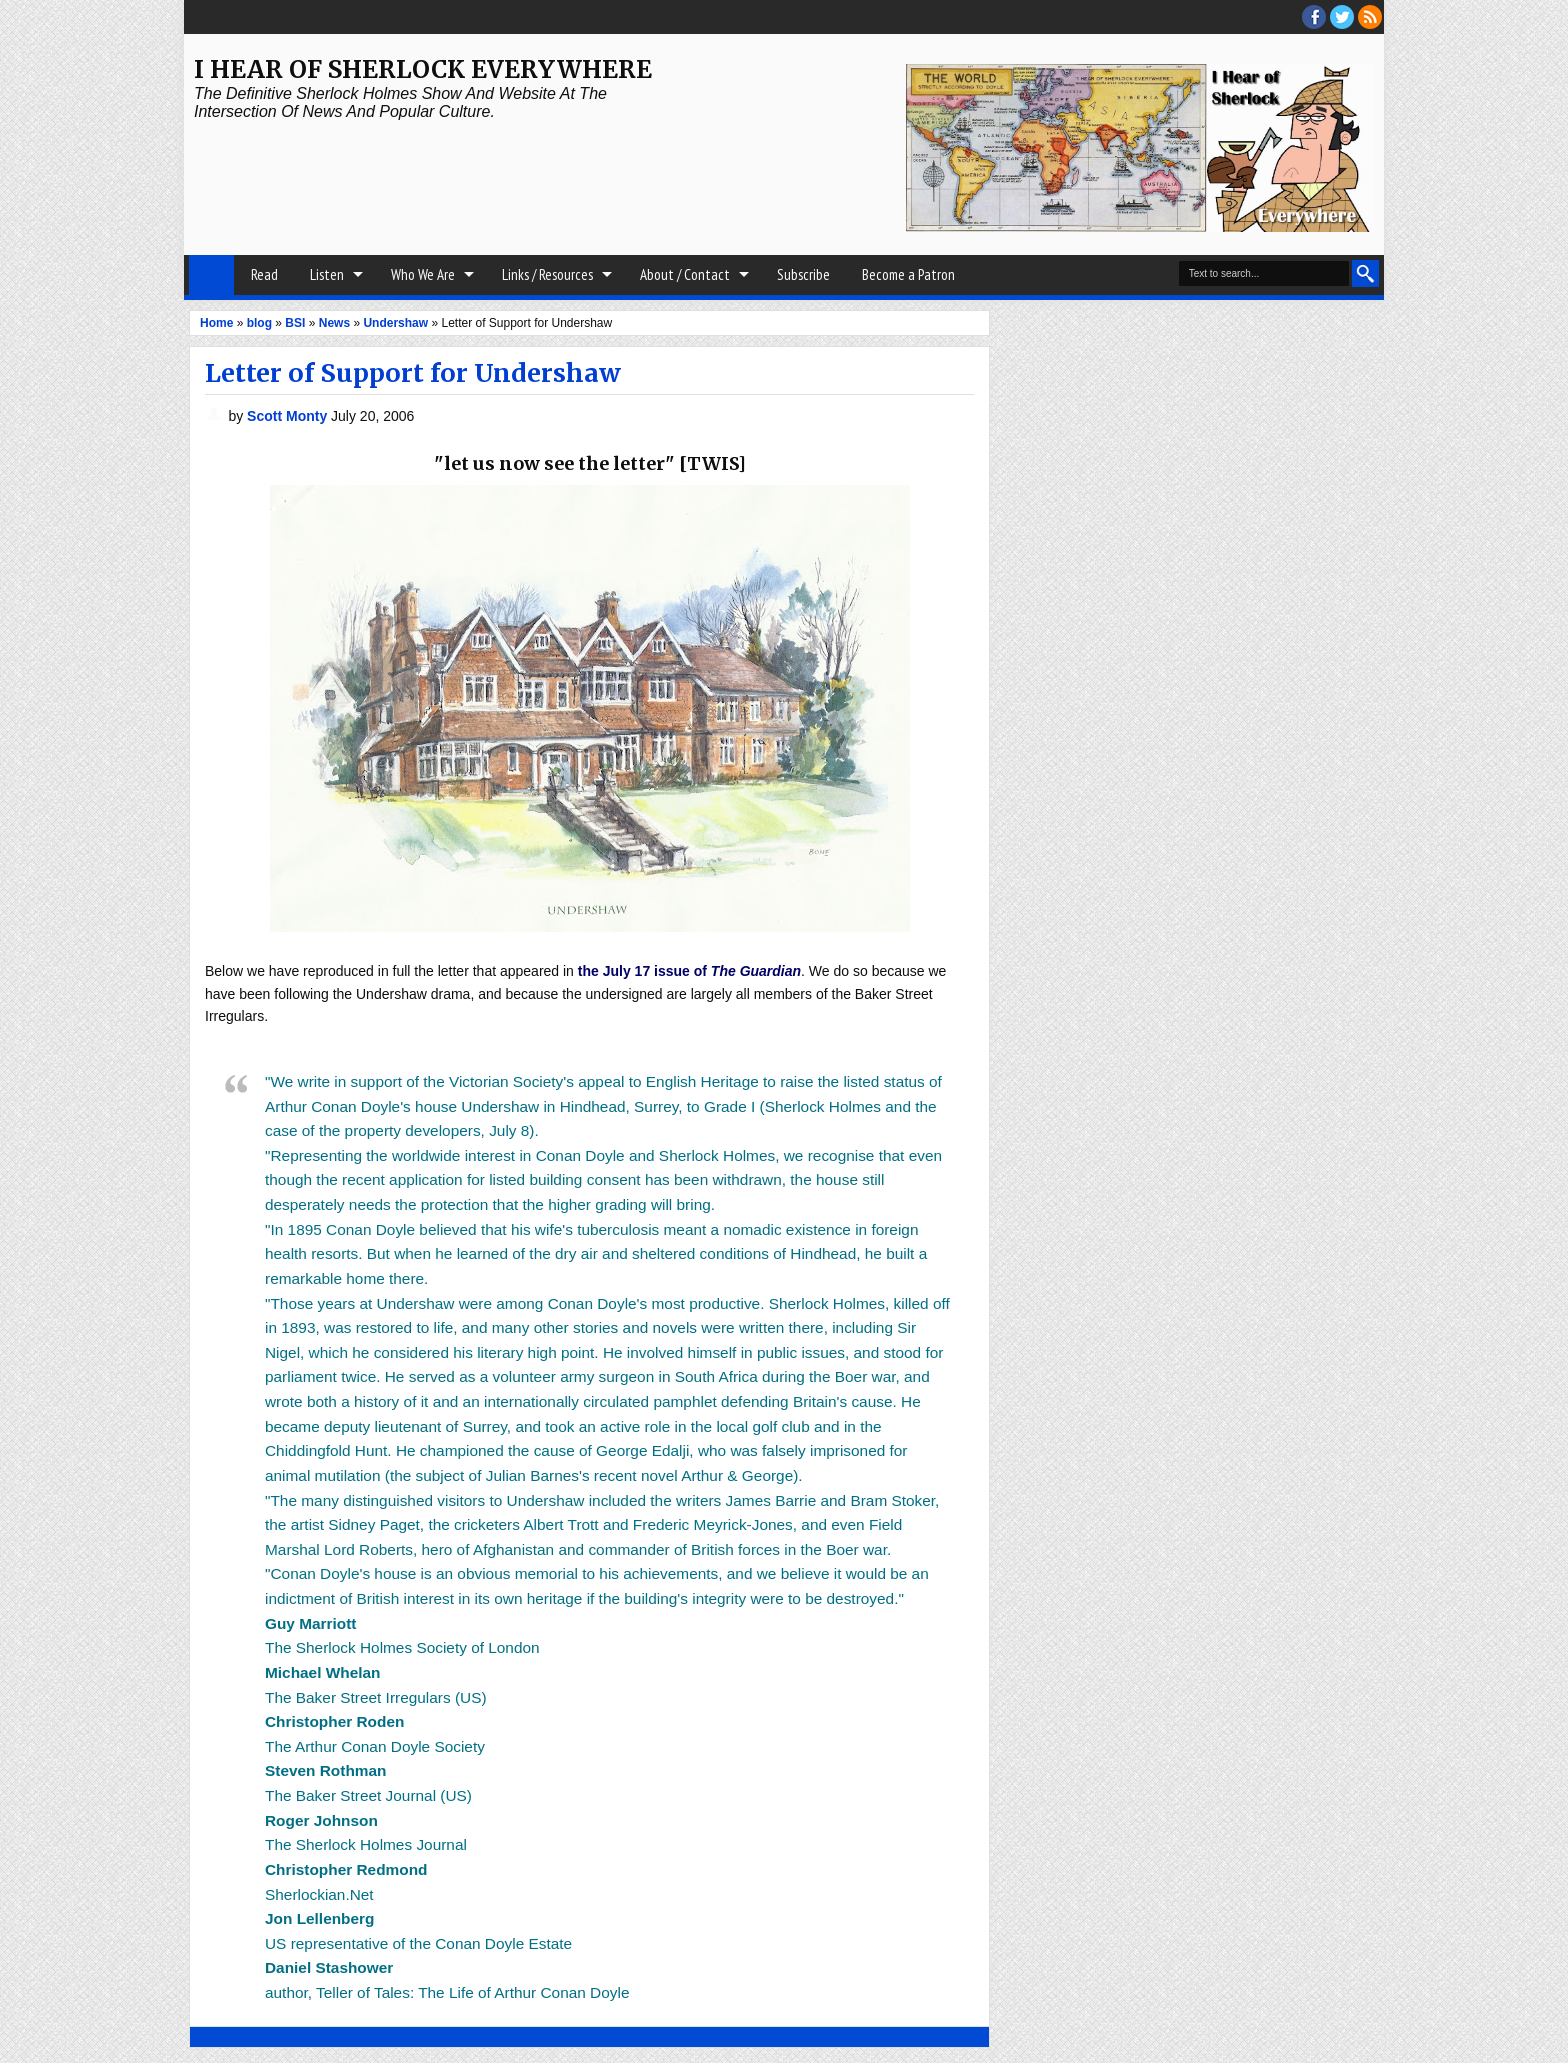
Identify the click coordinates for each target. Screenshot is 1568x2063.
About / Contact (685, 274)
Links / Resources (547, 274)
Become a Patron (908, 274)
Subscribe (803, 274)
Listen (327, 274)
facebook (1314, 17)
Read (264, 274)
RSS (1370, 17)
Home (211, 275)
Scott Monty (289, 416)
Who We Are (423, 274)
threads (1342, 17)
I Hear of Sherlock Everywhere (423, 69)
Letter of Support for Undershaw (413, 373)
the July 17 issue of (689, 971)
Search (1365, 273)
